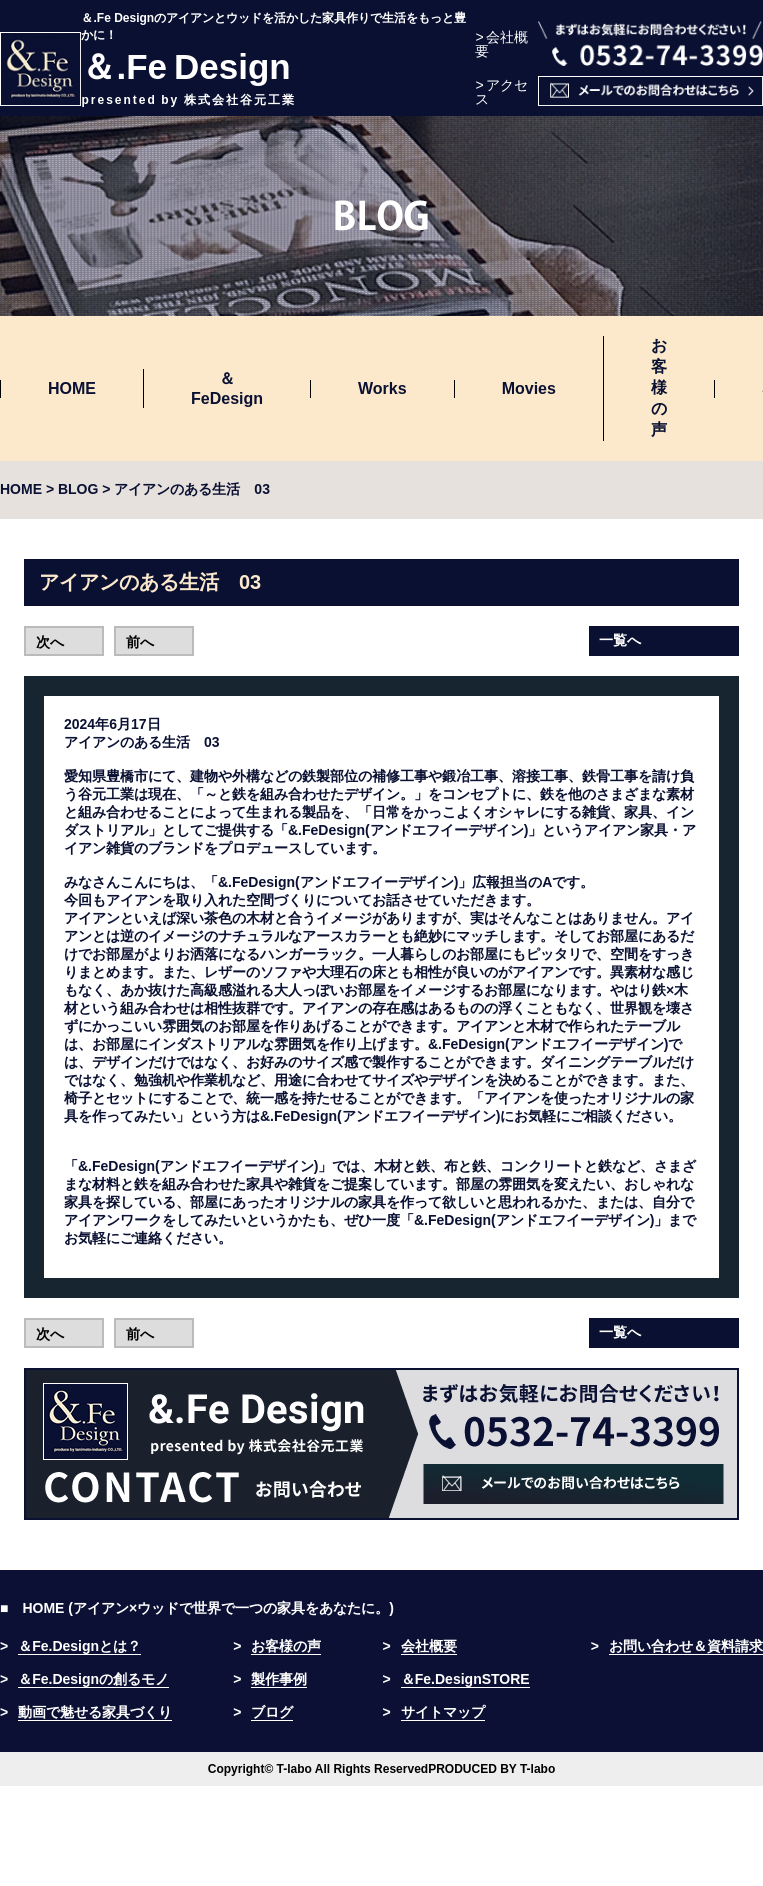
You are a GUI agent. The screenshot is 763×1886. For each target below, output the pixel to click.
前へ (140, 642)
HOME (72, 388)
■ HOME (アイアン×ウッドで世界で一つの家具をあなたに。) (197, 1608)
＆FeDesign (227, 388)
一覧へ (620, 640)
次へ (50, 642)
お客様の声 (659, 387)
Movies (529, 388)
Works (382, 388)
